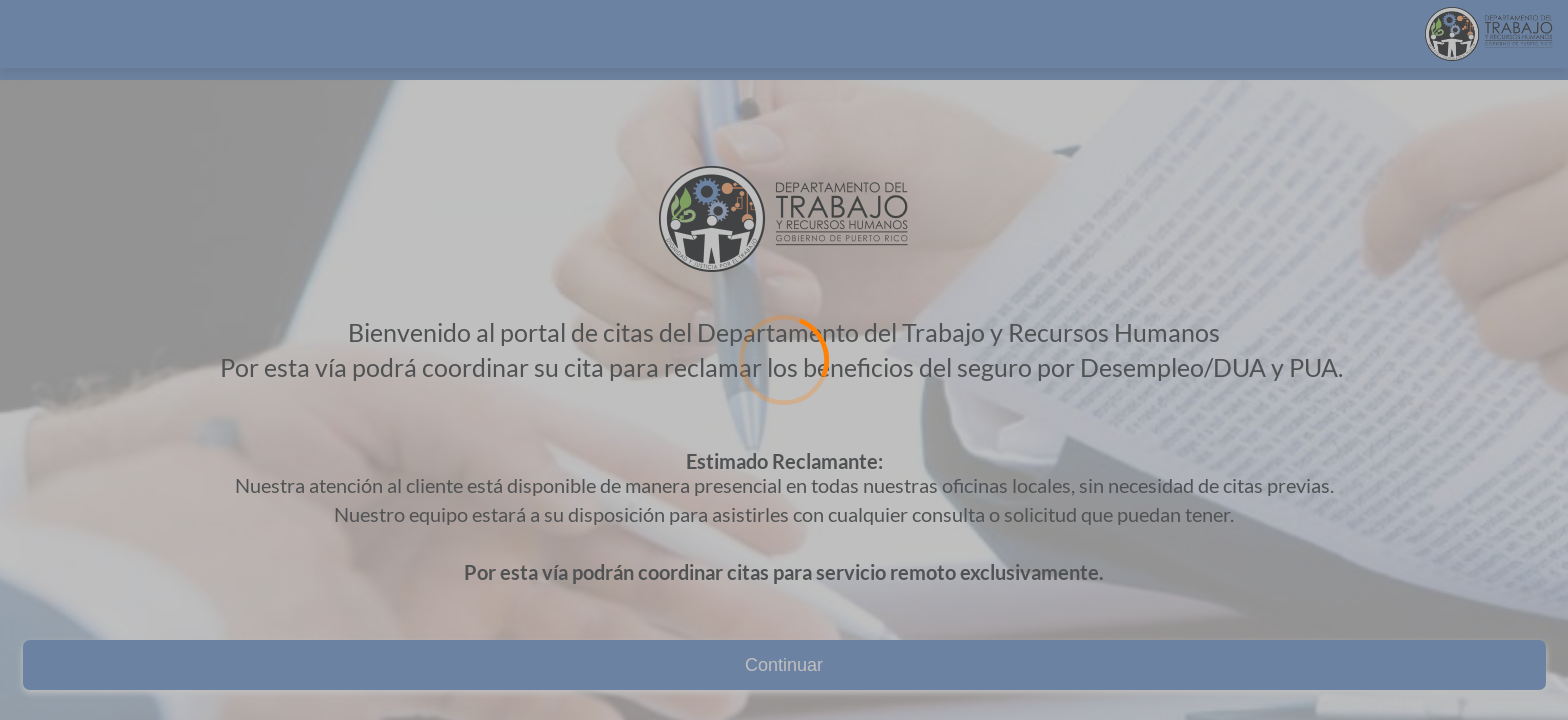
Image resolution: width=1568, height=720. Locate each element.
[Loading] (784, 360)
